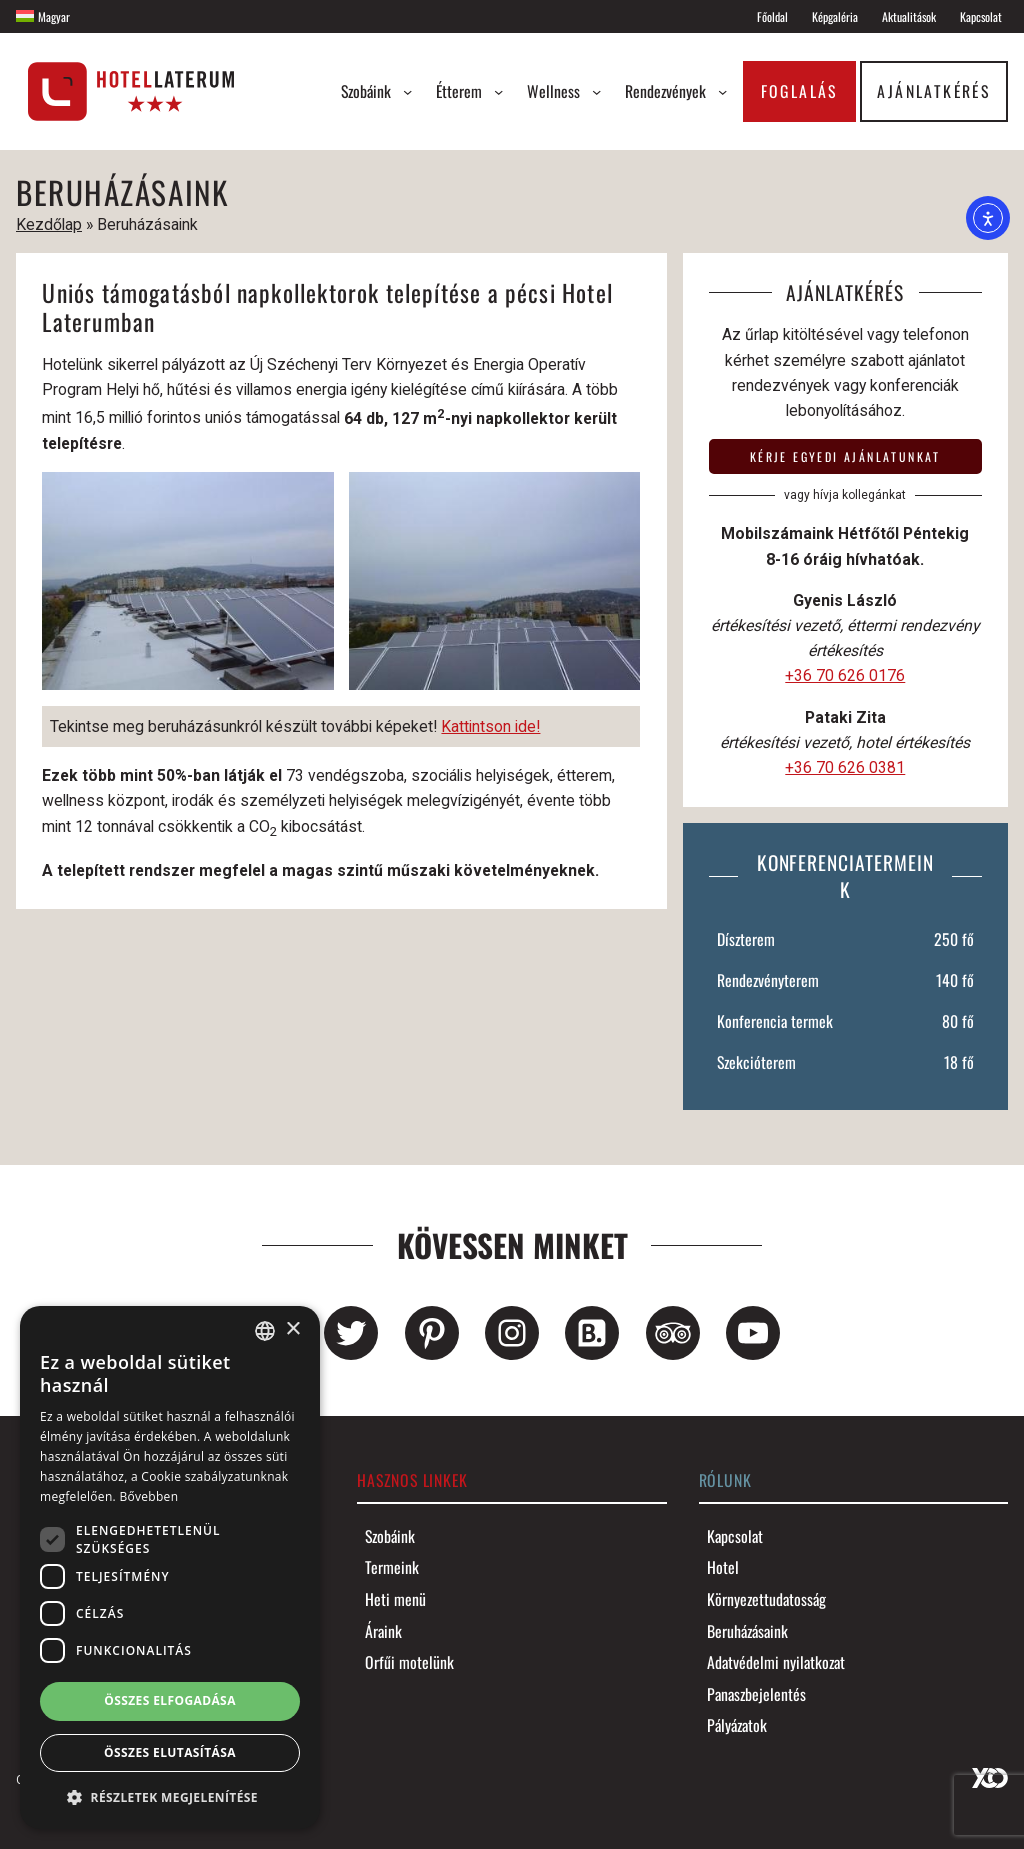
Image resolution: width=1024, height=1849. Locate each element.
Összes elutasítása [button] (170, 1752)
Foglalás (799, 91)
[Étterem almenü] (498, 91)
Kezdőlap (49, 224)
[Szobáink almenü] (407, 91)
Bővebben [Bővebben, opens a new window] (148, 1496)
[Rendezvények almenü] (722, 91)
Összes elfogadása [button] (170, 1700)
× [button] (292, 1329)
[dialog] (170, 1567)
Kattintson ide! (490, 726)
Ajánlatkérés (933, 91)
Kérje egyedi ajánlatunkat (845, 456)
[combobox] (265, 1331)
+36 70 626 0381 (845, 767)
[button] (170, 1797)
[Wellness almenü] (596, 91)
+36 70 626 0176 (845, 675)
